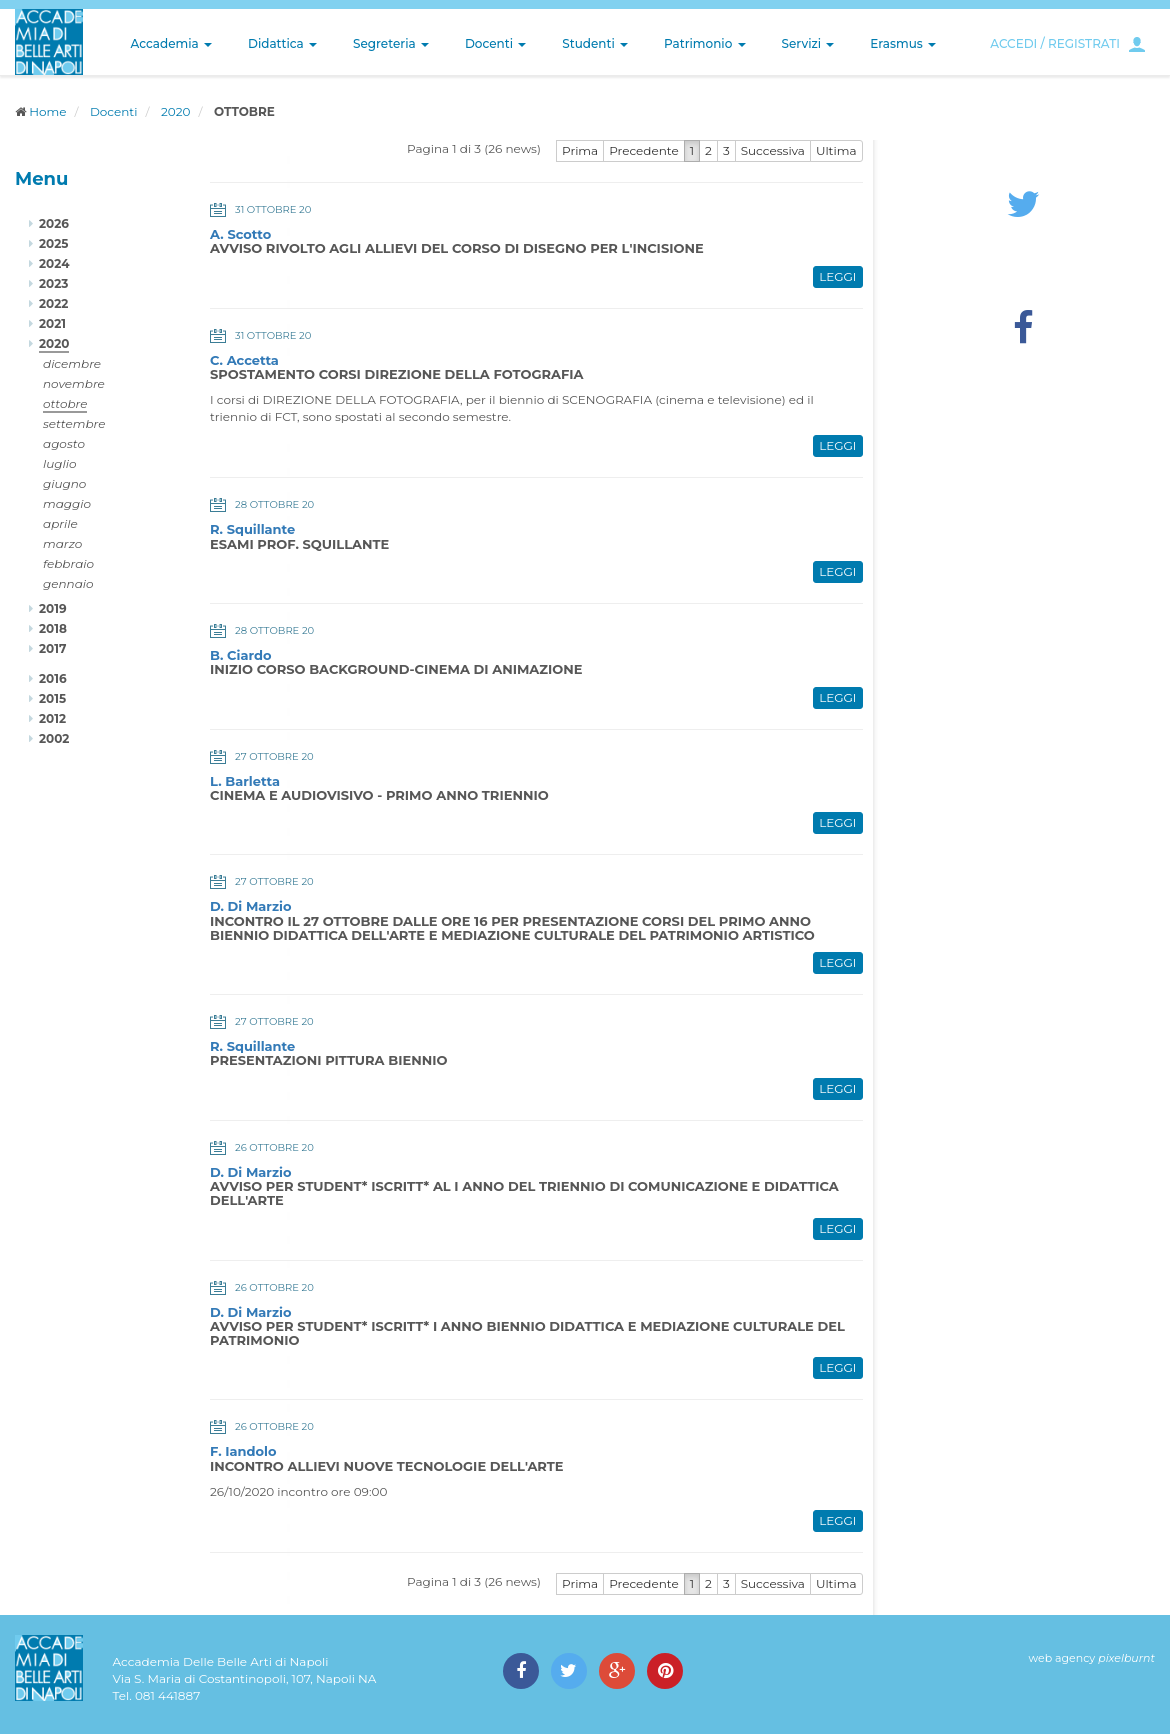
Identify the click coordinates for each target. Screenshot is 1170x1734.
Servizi (808, 43)
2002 (54, 738)
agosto (64, 443)
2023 (53, 283)
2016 (53, 678)
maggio (67, 503)
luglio (60, 463)
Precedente (644, 150)
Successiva (773, 150)
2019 (53, 608)
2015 (52, 698)
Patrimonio (705, 43)
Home (47, 111)
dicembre (72, 363)
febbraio (68, 563)
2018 (53, 628)
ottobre (65, 403)
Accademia (171, 43)
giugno (64, 483)
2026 (54, 223)
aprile (60, 523)
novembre (74, 383)
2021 (52, 323)
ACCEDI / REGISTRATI (1055, 43)
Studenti (595, 43)
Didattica (282, 43)
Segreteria (391, 43)
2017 (52, 648)
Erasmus (903, 43)
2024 (54, 263)
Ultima (836, 150)
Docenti (495, 43)
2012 (52, 718)
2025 (53, 243)
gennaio (68, 583)
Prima (580, 150)
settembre (74, 423)
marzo (62, 543)
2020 (175, 111)
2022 (53, 303)
